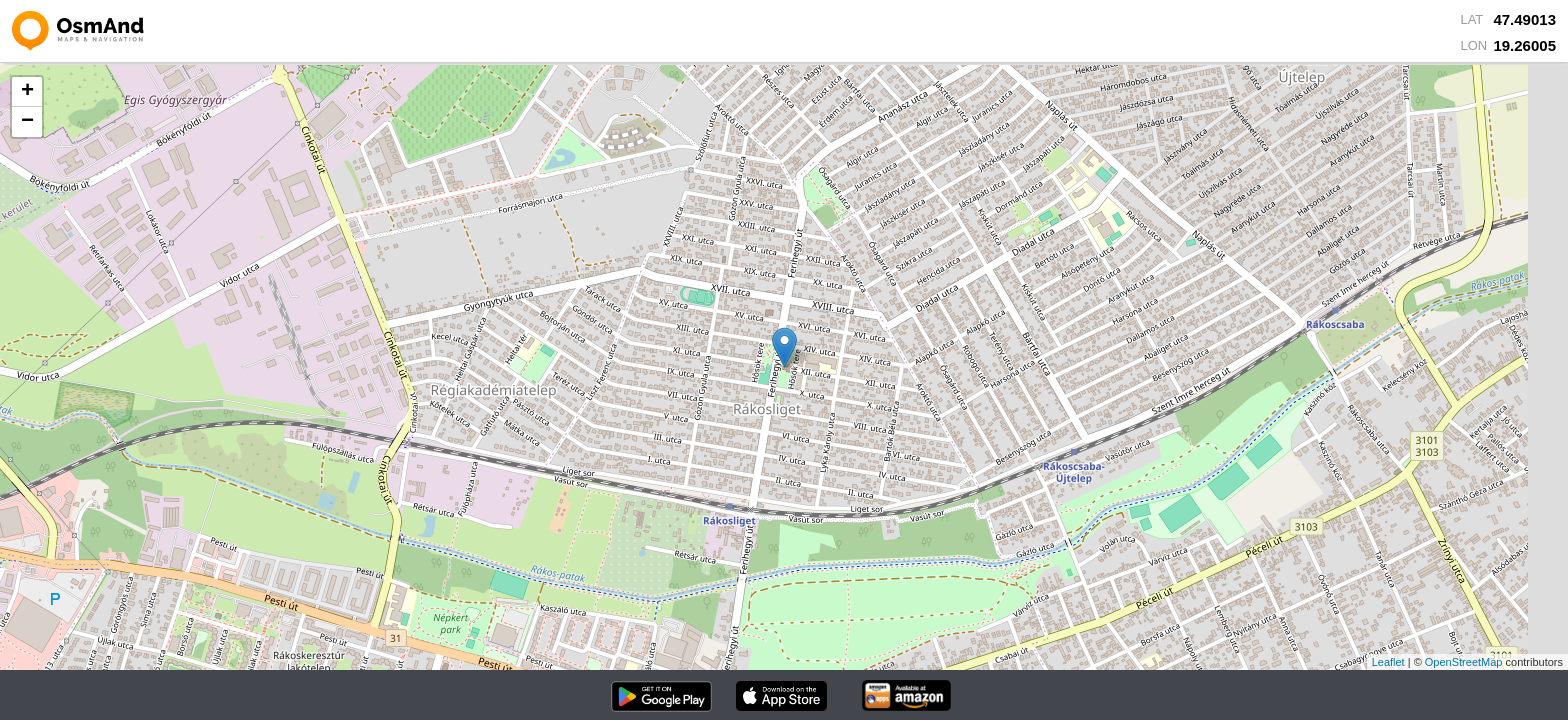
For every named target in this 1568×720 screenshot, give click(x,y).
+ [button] (27, 92)
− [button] (27, 122)
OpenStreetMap (1464, 662)
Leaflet (1388, 662)
